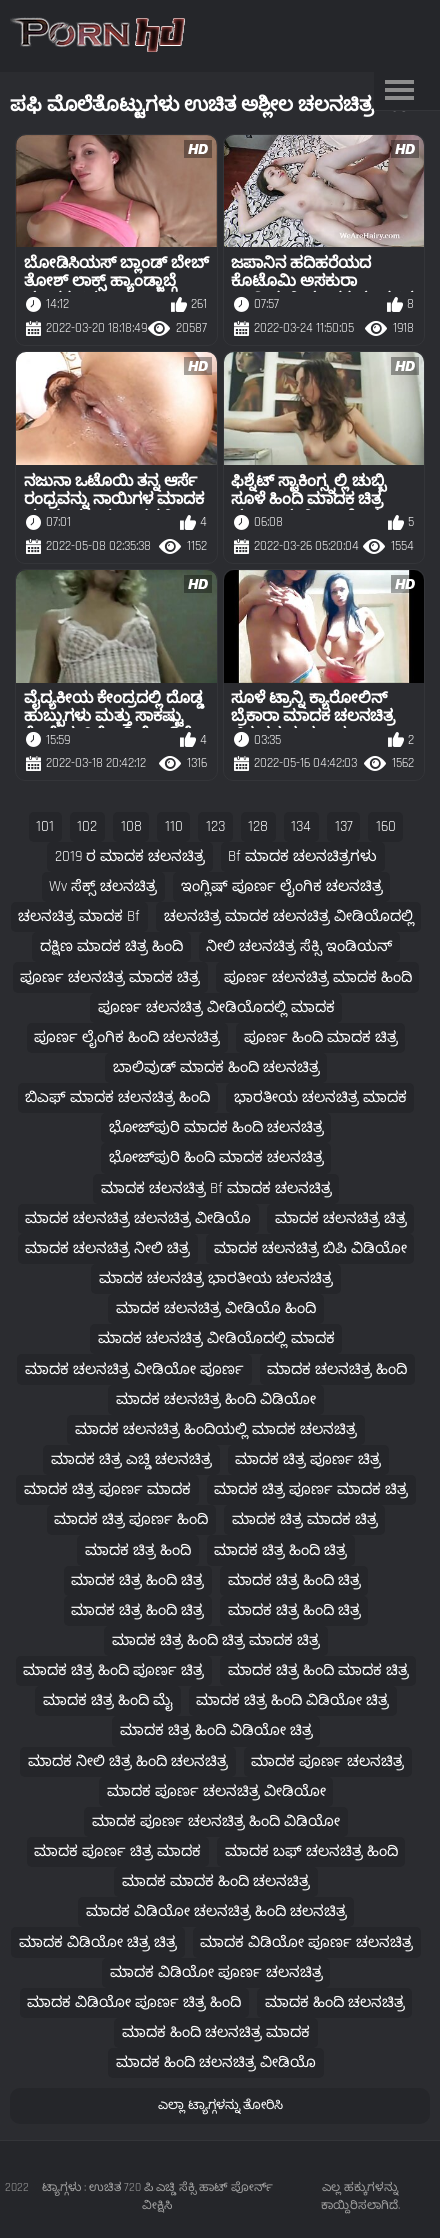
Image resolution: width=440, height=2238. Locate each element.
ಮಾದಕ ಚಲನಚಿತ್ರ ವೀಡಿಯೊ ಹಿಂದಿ (216, 1308)
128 (258, 826)
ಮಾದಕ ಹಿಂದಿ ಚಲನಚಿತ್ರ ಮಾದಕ (216, 2032)
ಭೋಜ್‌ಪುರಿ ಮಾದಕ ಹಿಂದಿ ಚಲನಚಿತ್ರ (216, 1127)
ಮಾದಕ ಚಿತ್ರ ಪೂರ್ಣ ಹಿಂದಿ (131, 1519)
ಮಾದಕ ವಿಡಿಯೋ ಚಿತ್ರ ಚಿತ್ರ (98, 1942)
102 (87, 826)
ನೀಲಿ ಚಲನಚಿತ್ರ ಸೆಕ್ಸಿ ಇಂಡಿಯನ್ (299, 946)
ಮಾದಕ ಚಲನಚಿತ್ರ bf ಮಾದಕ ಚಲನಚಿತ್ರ (216, 1188)
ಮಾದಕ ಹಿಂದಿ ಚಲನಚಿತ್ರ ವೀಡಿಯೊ (216, 2062)
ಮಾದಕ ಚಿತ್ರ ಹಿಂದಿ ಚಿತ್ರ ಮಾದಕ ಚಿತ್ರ (216, 1640)
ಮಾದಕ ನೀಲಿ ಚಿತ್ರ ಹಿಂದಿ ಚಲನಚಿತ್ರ (128, 1761)
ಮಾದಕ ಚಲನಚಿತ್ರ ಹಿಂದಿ (337, 1369)
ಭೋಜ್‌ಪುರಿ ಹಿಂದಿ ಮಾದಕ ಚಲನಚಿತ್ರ (216, 1157)
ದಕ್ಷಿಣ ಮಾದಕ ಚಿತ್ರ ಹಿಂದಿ (111, 946)
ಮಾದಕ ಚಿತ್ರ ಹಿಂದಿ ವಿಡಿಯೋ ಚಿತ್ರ (292, 1700)
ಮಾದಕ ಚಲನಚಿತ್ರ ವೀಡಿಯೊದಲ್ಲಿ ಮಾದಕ (216, 1338)
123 (215, 826)
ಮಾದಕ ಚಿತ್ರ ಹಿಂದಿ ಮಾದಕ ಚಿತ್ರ (318, 1670)
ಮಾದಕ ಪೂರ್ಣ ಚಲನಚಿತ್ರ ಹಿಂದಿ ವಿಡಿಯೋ (216, 1821)
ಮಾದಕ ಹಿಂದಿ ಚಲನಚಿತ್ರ (335, 2002)
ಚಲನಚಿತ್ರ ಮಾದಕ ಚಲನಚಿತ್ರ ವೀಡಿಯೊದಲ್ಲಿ (289, 916)
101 (45, 826)
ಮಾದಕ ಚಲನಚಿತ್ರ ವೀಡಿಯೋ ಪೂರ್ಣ (134, 1369)
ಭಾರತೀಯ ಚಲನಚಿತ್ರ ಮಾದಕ (320, 1097)
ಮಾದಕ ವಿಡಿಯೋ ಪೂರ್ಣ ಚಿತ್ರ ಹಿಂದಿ (134, 2002)
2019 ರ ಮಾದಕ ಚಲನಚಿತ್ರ (130, 856)
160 (386, 826)
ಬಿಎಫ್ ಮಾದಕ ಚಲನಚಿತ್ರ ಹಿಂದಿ (117, 1097)
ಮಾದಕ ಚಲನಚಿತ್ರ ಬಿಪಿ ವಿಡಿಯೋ (310, 1248)
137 (344, 826)
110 (174, 826)
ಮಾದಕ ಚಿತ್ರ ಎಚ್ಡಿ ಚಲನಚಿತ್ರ (131, 1459)
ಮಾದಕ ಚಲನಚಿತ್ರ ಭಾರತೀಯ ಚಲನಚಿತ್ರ (216, 1278)
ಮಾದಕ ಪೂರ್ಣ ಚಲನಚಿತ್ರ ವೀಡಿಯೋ (216, 1791)
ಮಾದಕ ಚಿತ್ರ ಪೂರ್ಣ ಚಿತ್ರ (308, 1459)
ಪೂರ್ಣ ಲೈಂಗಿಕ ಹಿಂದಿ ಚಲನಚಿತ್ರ (127, 1037)
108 (131, 826)
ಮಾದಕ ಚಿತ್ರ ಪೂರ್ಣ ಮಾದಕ (107, 1489)
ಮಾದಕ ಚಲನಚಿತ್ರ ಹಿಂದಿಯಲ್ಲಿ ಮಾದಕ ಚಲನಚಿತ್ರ (216, 1429)
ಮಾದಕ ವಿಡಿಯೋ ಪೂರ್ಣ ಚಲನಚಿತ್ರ (306, 1942)
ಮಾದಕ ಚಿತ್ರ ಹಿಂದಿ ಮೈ (108, 1700)
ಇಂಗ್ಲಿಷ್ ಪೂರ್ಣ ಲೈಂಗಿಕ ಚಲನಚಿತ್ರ (282, 886)
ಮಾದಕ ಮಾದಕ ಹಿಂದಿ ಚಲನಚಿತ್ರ (216, 1881)
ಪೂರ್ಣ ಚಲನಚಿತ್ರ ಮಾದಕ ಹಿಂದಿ (318, 977)
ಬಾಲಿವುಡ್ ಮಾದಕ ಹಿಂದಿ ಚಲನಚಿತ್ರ (216, 1067)
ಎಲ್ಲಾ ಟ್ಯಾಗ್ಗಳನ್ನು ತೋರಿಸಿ (220, 2105)
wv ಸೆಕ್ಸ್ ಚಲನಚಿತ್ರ (103, 886)
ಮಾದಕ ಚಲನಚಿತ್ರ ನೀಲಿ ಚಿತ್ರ (107, 1248)
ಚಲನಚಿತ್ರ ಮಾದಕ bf (79, 916)
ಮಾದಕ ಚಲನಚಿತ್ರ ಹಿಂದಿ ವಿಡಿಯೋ (216, 1399)
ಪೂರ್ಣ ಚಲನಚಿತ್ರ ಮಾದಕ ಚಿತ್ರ (110, 977)
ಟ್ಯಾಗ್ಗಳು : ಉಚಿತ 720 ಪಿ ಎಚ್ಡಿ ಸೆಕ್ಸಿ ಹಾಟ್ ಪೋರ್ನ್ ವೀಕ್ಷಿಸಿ (157, 2196)
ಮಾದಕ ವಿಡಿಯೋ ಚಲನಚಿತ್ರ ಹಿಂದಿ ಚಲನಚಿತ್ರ (216, 1911)
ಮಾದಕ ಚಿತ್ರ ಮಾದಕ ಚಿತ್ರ (305, 1519)
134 (301, 826)
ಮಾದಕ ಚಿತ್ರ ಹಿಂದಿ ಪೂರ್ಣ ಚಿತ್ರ (113, 1670)
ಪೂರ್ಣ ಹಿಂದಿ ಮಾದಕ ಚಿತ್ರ (321, 1037)
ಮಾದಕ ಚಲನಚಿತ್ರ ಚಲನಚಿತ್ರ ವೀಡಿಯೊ (138, 1218)
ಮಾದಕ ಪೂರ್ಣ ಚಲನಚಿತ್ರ (327, 1761)
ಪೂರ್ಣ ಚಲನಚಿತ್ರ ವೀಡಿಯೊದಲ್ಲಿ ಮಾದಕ (216, 1007)
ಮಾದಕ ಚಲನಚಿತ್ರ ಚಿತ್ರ (341, 1218)
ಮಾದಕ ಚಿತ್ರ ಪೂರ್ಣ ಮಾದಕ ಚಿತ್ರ (311, 1489)
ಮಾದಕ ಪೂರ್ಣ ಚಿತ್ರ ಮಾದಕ (117, 1851)
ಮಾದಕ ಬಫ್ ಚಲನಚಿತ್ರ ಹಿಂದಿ (311, 1851)
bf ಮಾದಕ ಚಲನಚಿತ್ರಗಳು (302, 856)
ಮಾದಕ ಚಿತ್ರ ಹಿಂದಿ (138, 1550)
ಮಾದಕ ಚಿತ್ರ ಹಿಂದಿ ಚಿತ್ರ (280, 1550)
